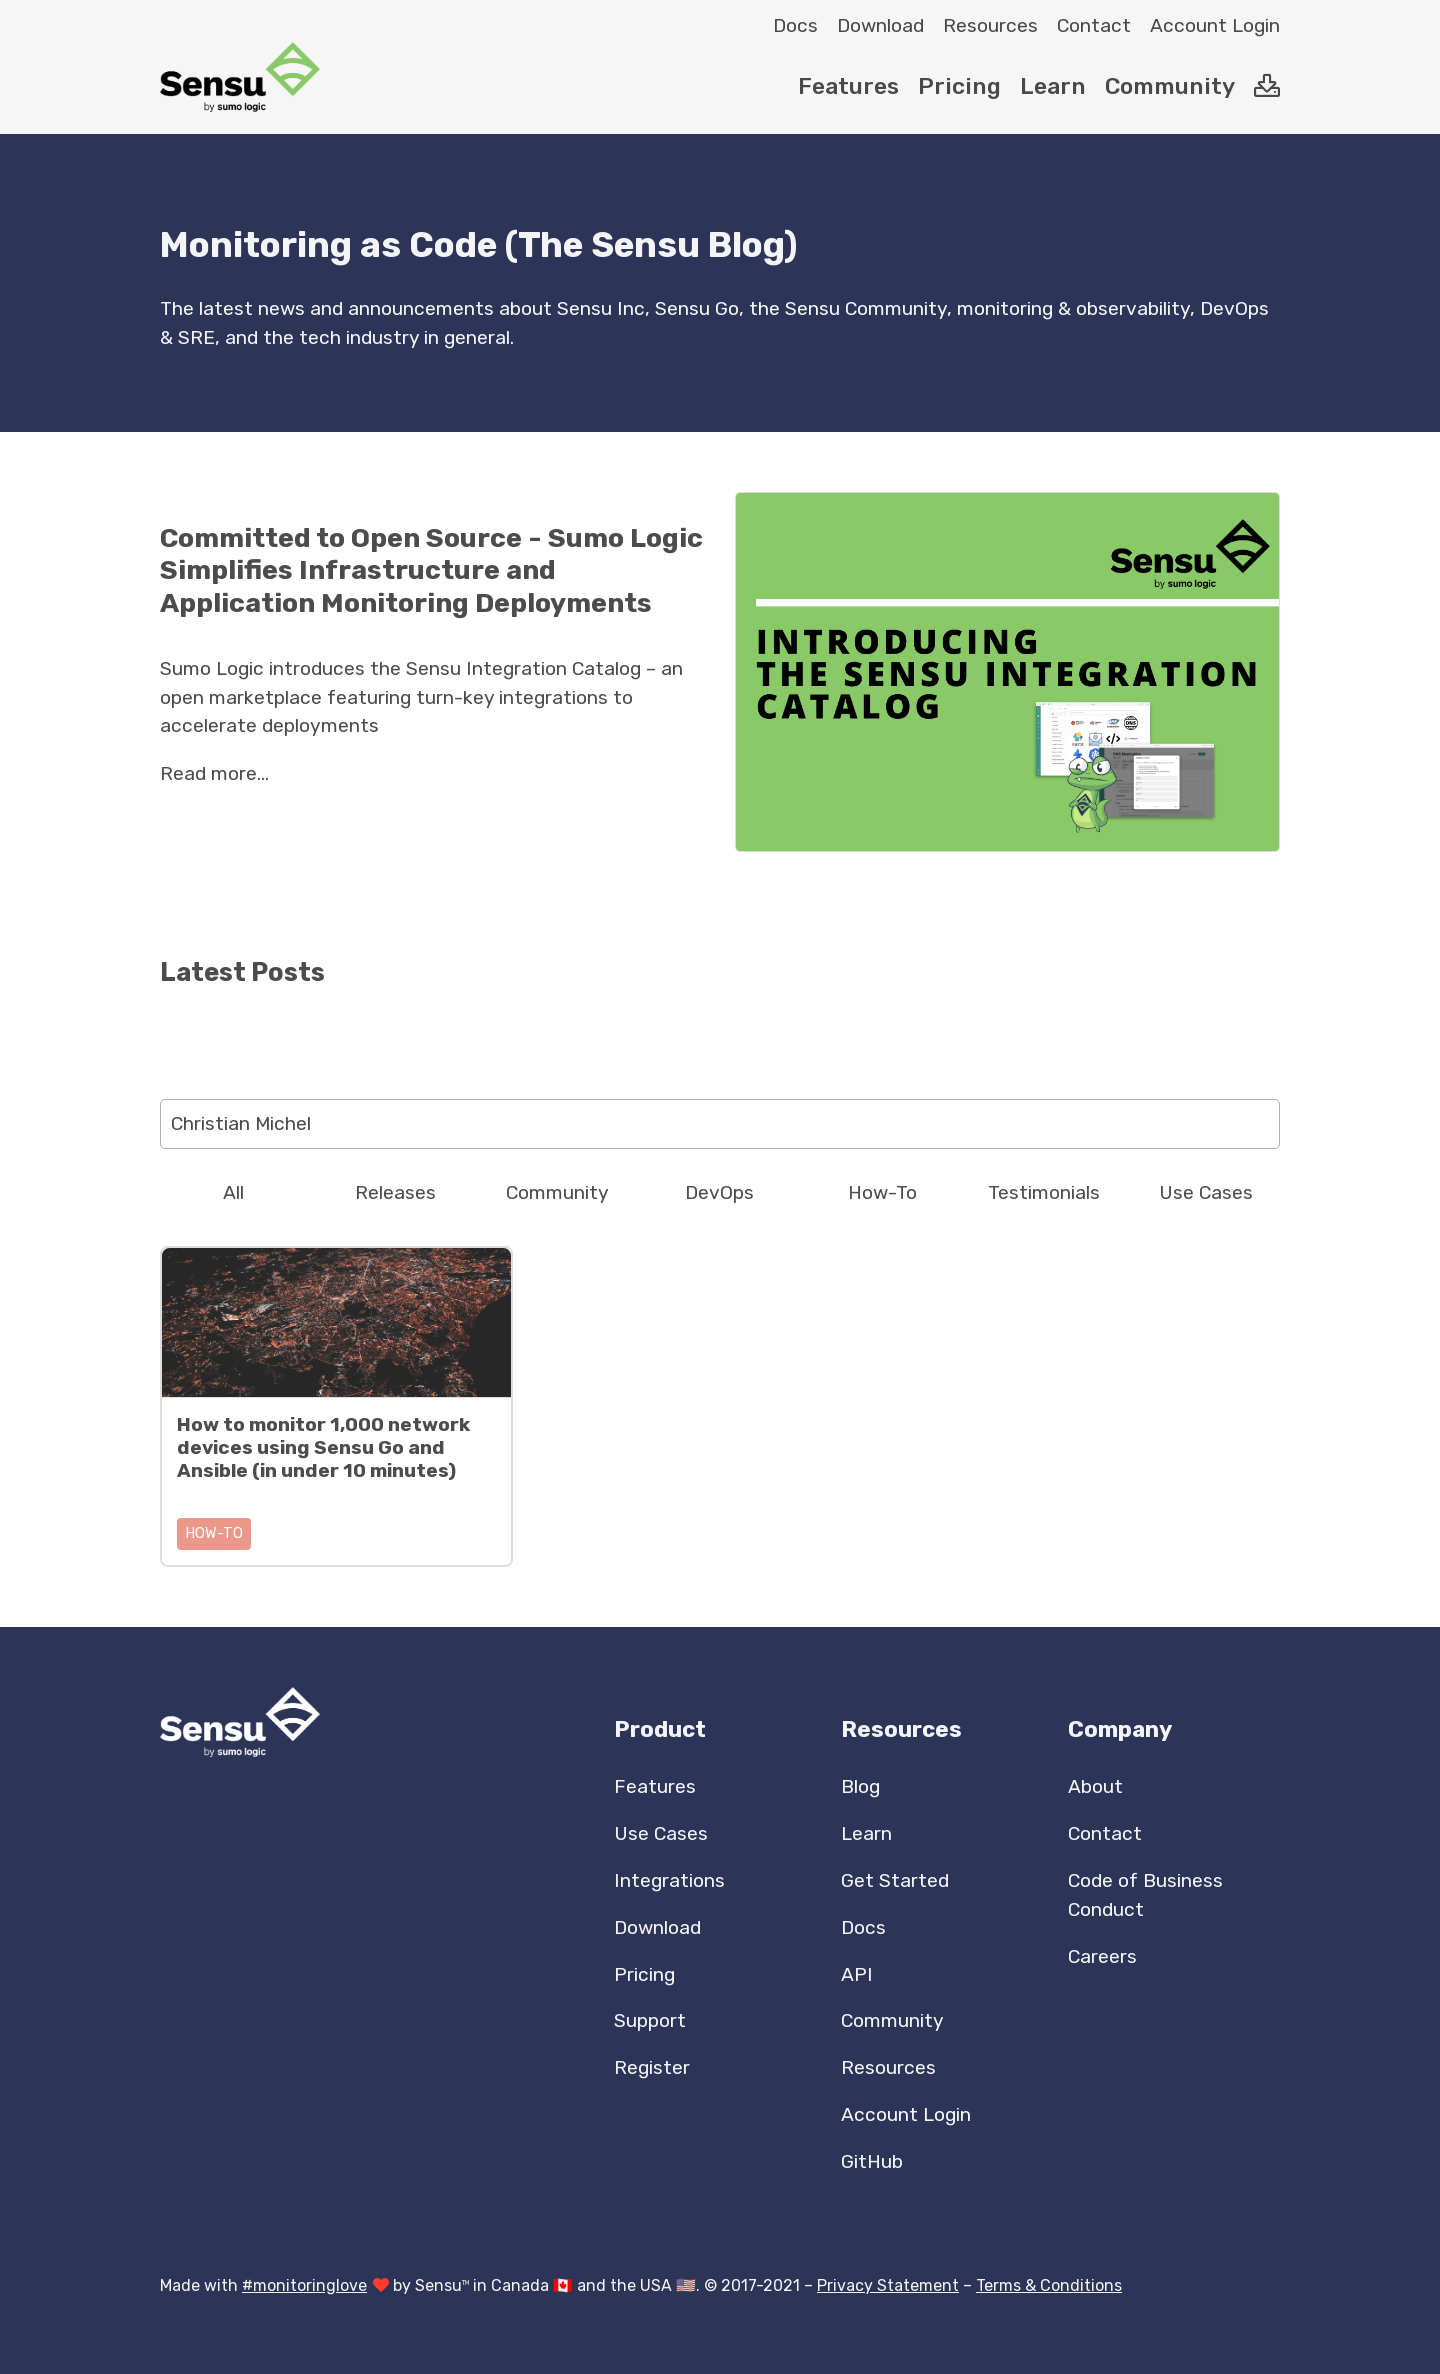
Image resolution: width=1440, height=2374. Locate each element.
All (233, 1192)
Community (557, 1192)
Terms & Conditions (1049, 2285)
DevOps (719, 1192)
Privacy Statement (888, 2285)
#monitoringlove (304, 2285)
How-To (882, 1192)
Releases (395, 1192)
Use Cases (1206, 1192)
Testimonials (1044, 1192)
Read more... (214, 773)
